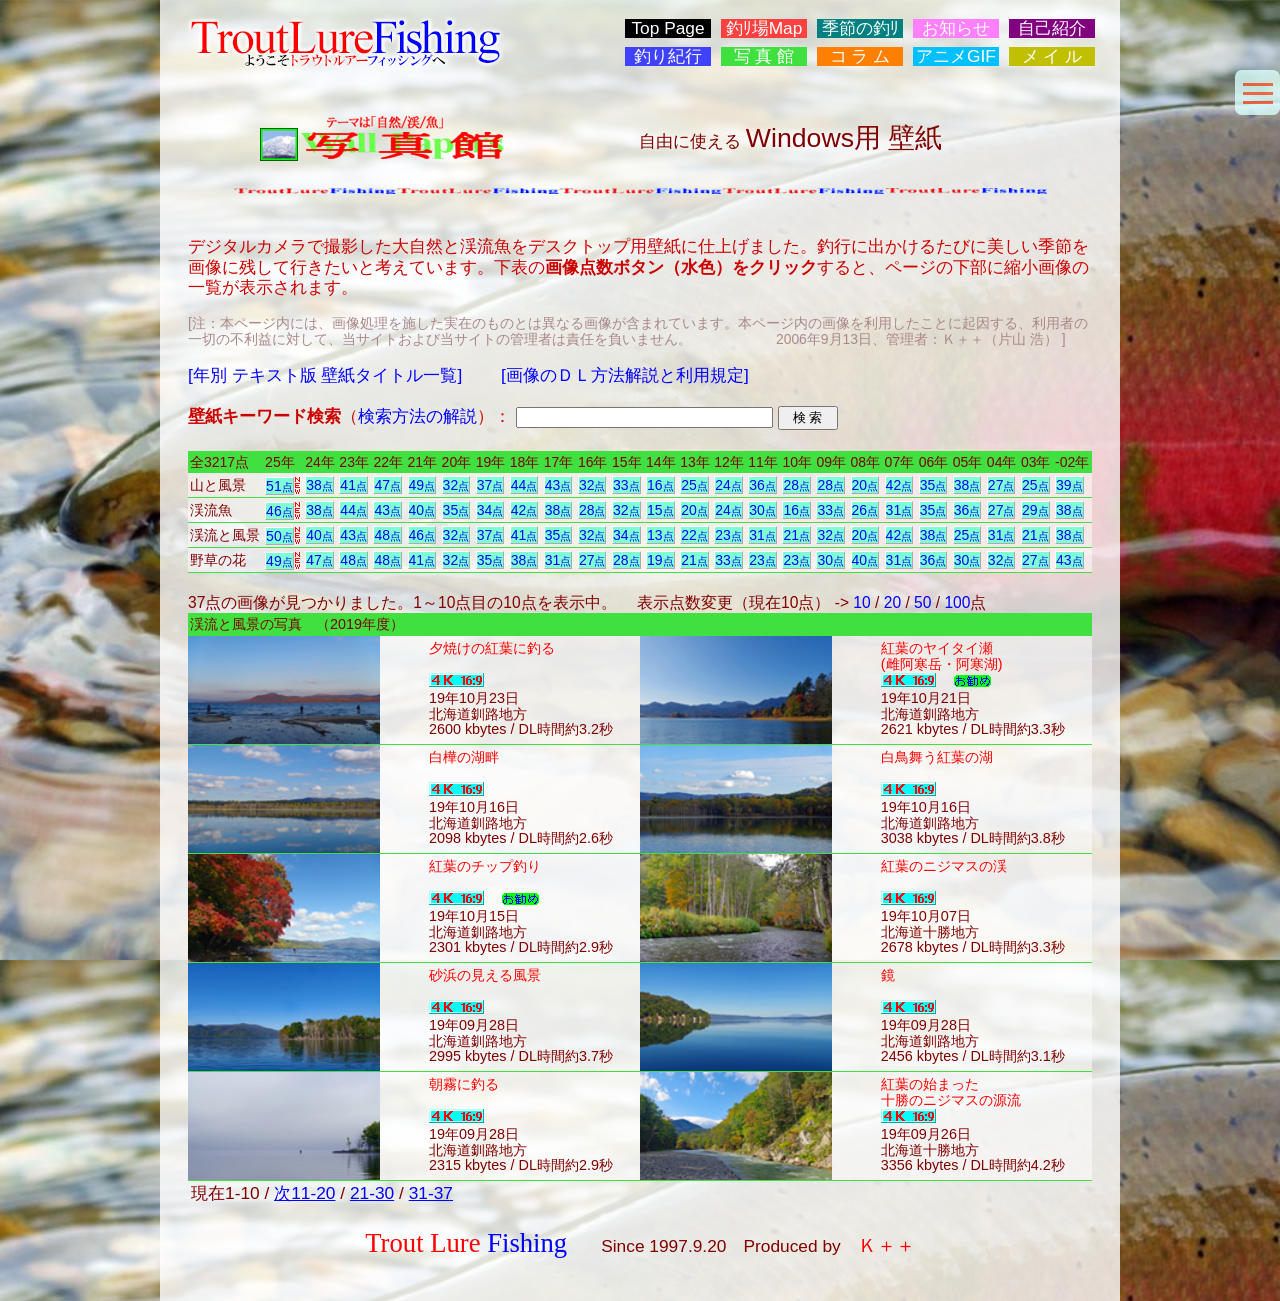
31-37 (431, 1193)
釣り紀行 (668, 56)
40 (422, 510)
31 (899, 510)
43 (558, 485)
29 (1035, 510)
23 (728, 535)
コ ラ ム (860, 56)
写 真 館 (764, 56)
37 (490, 485)
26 (865, 510)
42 (899, 485)
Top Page (667, 28)
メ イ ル (1052, 56)
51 (279, 486)
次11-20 (304, 1193)
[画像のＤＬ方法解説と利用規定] (625, 375)
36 (762, 485)
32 (456, 485)
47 (387, 485)
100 (957, 602)
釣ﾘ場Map (764, 28)
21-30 (372, 1193)
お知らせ (956, 28)
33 (626, 485)
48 (387, 535)
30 (762, 510)
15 (660, 510)
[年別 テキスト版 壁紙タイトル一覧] (325, 375)
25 (694, 485)
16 (660, 485)
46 (279, 511)
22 (694, 535)
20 (865, 485)
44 (524, 485)
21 (796, 535)
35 (933, 485)
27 (1001, 485)
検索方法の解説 (417, 416)
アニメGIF (956, 56)
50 (279, 536)
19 (660, 560)
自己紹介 (1052, 28)
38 (319, 485)
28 (796, 485)
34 (490, 510)
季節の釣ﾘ (860, 28)
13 (660, 535)
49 (422, 485)
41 (353, 485)
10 (861, 602)
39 (1069, 485)
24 (728, 485)
